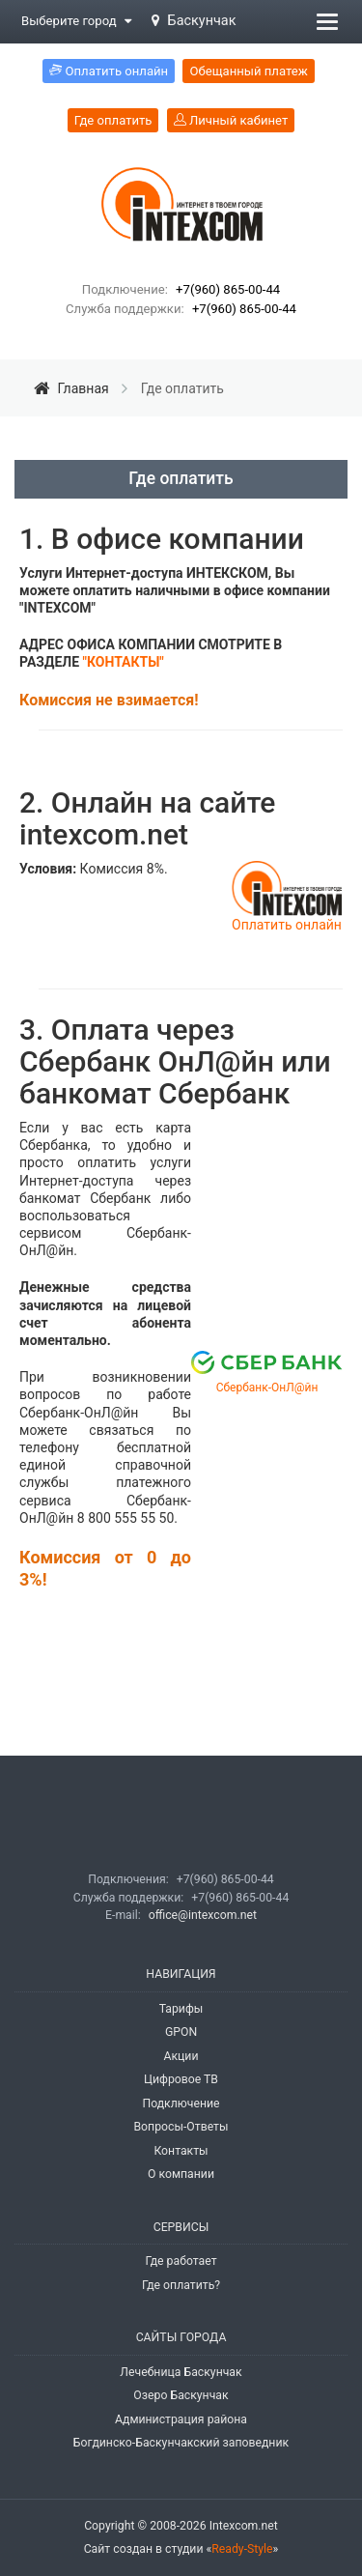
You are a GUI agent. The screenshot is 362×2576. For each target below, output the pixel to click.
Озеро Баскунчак (180, 2395)
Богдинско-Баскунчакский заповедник (181, 2442)
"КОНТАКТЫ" (123, 662)
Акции (180, 2056)
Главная (73, 388)
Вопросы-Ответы (180, 2126)
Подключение (180, 2103)
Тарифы (181, 2009)
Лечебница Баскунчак (180, 2372)
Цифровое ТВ (181, 2079)
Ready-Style (241, 2549)
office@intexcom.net (203, 1915)
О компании (181, 2174)
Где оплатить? (181, 2285)
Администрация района (181, 2419)
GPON (181, 2032)
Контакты (180, 2151)
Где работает (180, 2261)
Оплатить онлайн (287, 924)
